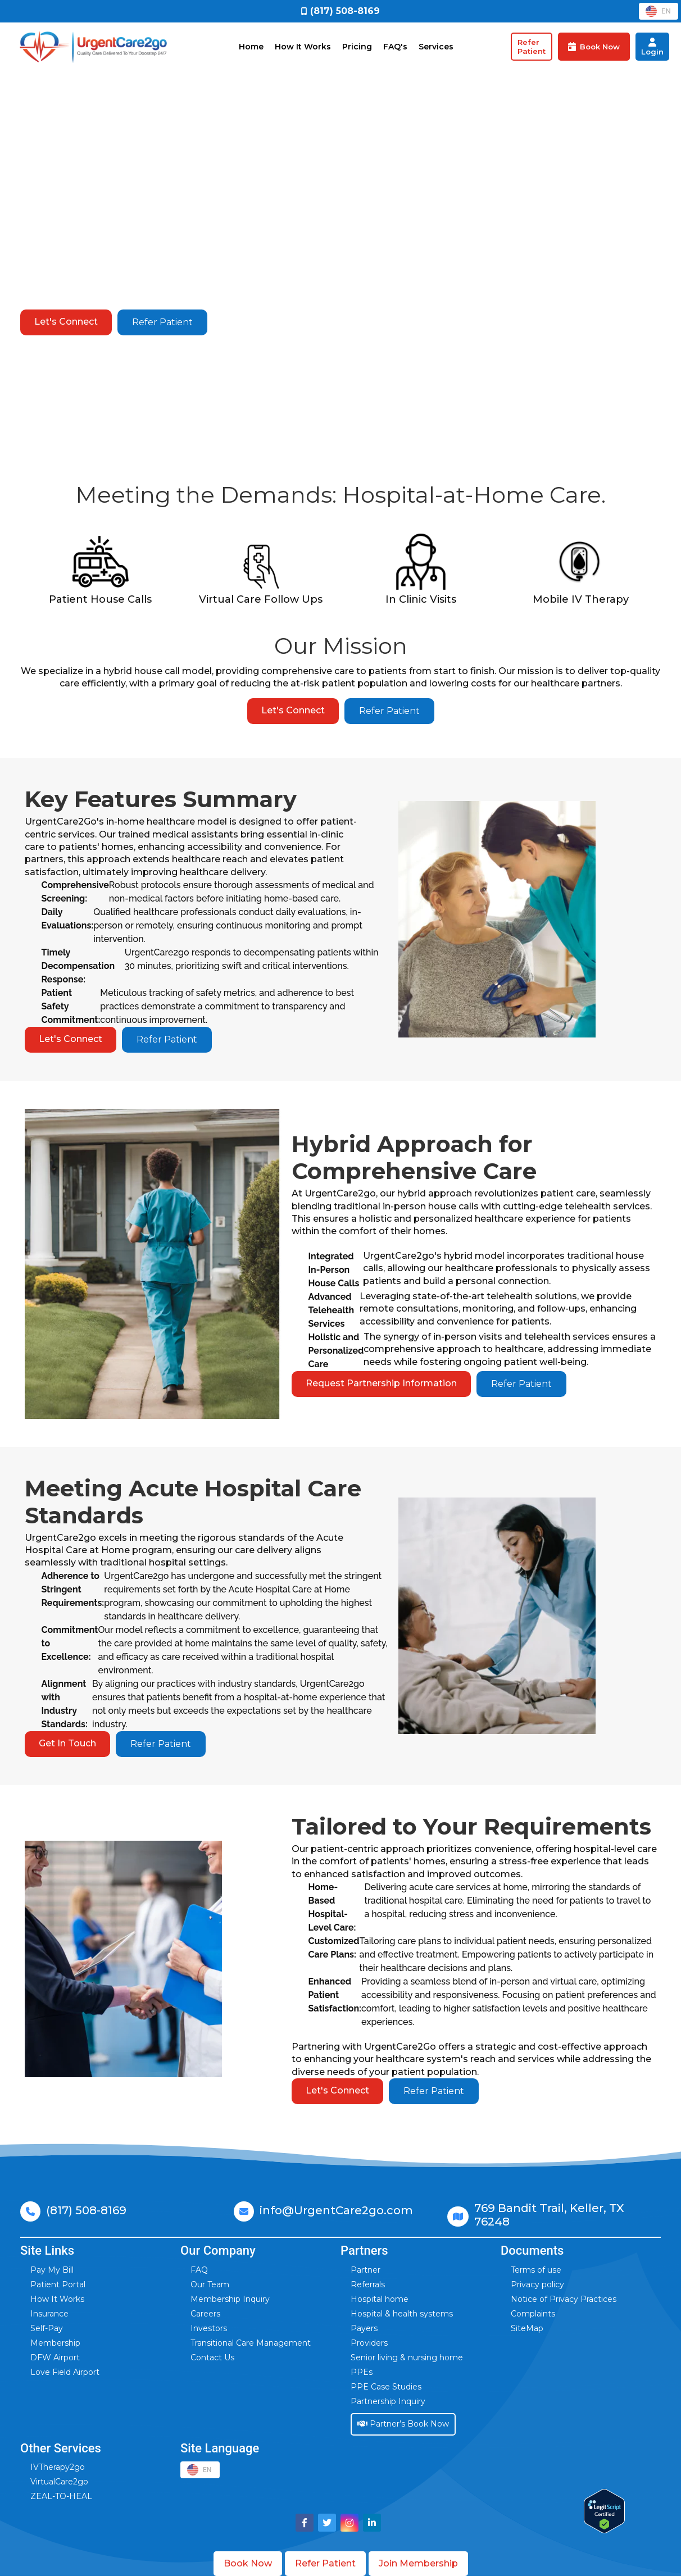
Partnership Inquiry (388, 2401)
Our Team (209, 2284)
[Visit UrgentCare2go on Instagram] (349, 2523)
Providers (369, 2343)
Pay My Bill (52, 2270)
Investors (208, 2328)
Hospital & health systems (402, 2314)
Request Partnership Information (383, 1383)
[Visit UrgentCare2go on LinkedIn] (372, 2523)
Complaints (533, 2314)
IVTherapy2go (57, 2467)
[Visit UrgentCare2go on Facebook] (305, 2523)
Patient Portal (57, 2284)
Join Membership (418, 2563)
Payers (364, 2328)
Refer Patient (162, 322)
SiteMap (527, 2328)
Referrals (368, 2284)
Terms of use (536, 2270)
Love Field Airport (64, 2372)
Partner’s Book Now (403, 2424)
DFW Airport (55, 2357)
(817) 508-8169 (86, 2210)
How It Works (303, 47)
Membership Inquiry (230, 2299)
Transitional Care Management (250, 2343)
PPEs (362, 2372)
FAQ (199, 2270)
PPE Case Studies (386, 2387)
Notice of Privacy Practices (563, 2299)
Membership (55, 2343)
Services (436, 47)
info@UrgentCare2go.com (336, 2210)
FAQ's (395, 47)
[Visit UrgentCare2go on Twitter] (327, 2523)
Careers (205, 2314)
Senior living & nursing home (407, 2357)
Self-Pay (46, 2328)
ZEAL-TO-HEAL (61, 2496)
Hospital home (379, 2299)
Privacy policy (537, 2284)
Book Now (248, 2563)
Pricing (357, 47)
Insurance (49, 2314)
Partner (365, 2270)
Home (251, 47)
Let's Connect (67, 321)
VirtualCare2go (59, 2482)
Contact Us (212, 2357)
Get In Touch (69, 1743)
